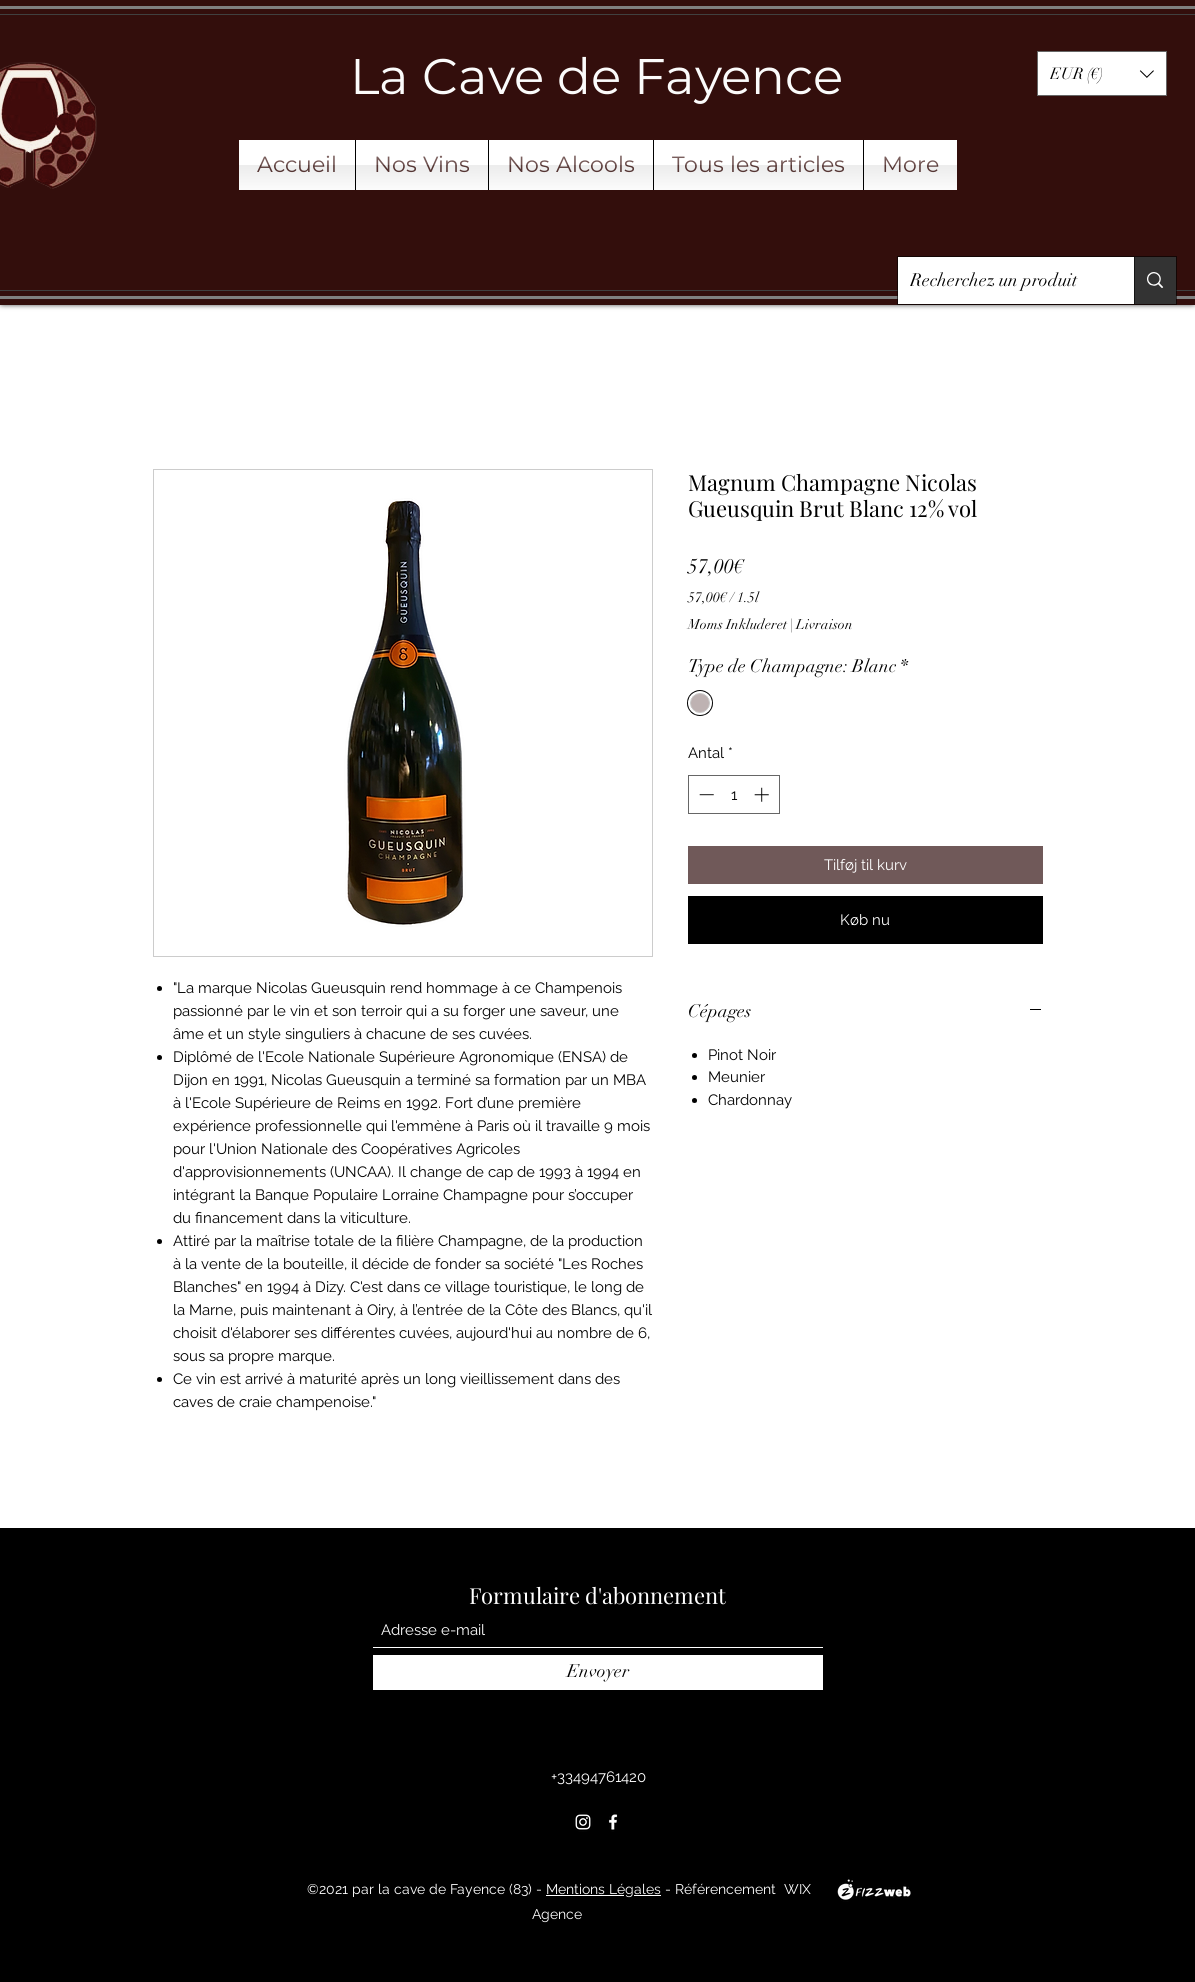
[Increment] (763, 794)
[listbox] (1102, 73)
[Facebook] (613, 1822)
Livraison (824, 624)
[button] (1102, 73)
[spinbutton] (733, 794)
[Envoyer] (598, 1672)
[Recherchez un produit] (1001, 281)
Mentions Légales (603, 1889)
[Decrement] (704, 794)
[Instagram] (583, 1822)
